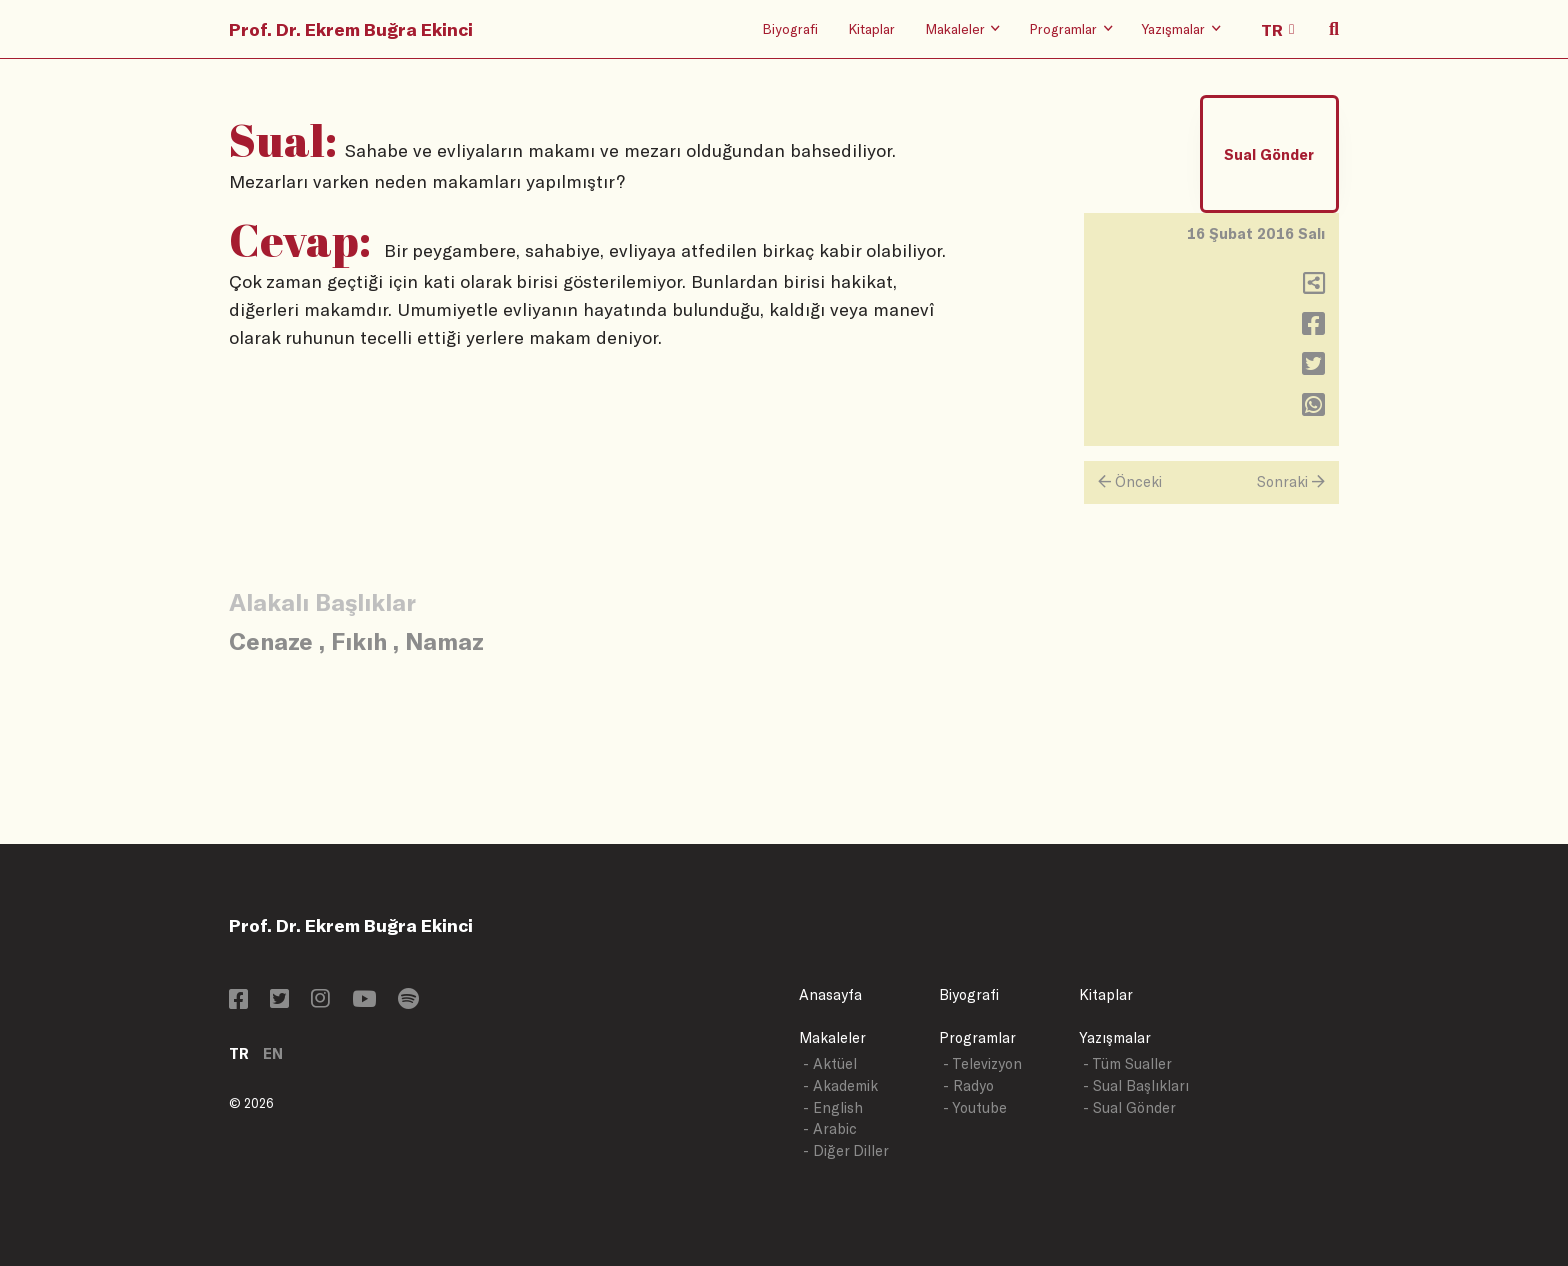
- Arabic (830, 1128)
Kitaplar (871, 28)
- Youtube (975, 1107)
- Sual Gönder (1129, 1107)
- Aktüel (830, 1063)
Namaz (444, 640)
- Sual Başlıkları (1136, 1085)
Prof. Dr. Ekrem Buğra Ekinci (351, 29)
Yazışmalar (1115, 1037)
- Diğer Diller (846, 1150)
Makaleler (832, 1037)
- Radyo (968, 1085)
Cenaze (271, 640)
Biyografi (790, 28)
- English (833, 1107)
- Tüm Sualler (1127, 1063)
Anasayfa (830, 994)
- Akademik (840, 1085)
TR (239, 1053)
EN (273, 1053)
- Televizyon (982, 1063)
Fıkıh (359, 640)
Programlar (977, 1037)
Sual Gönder (1269, 154)
